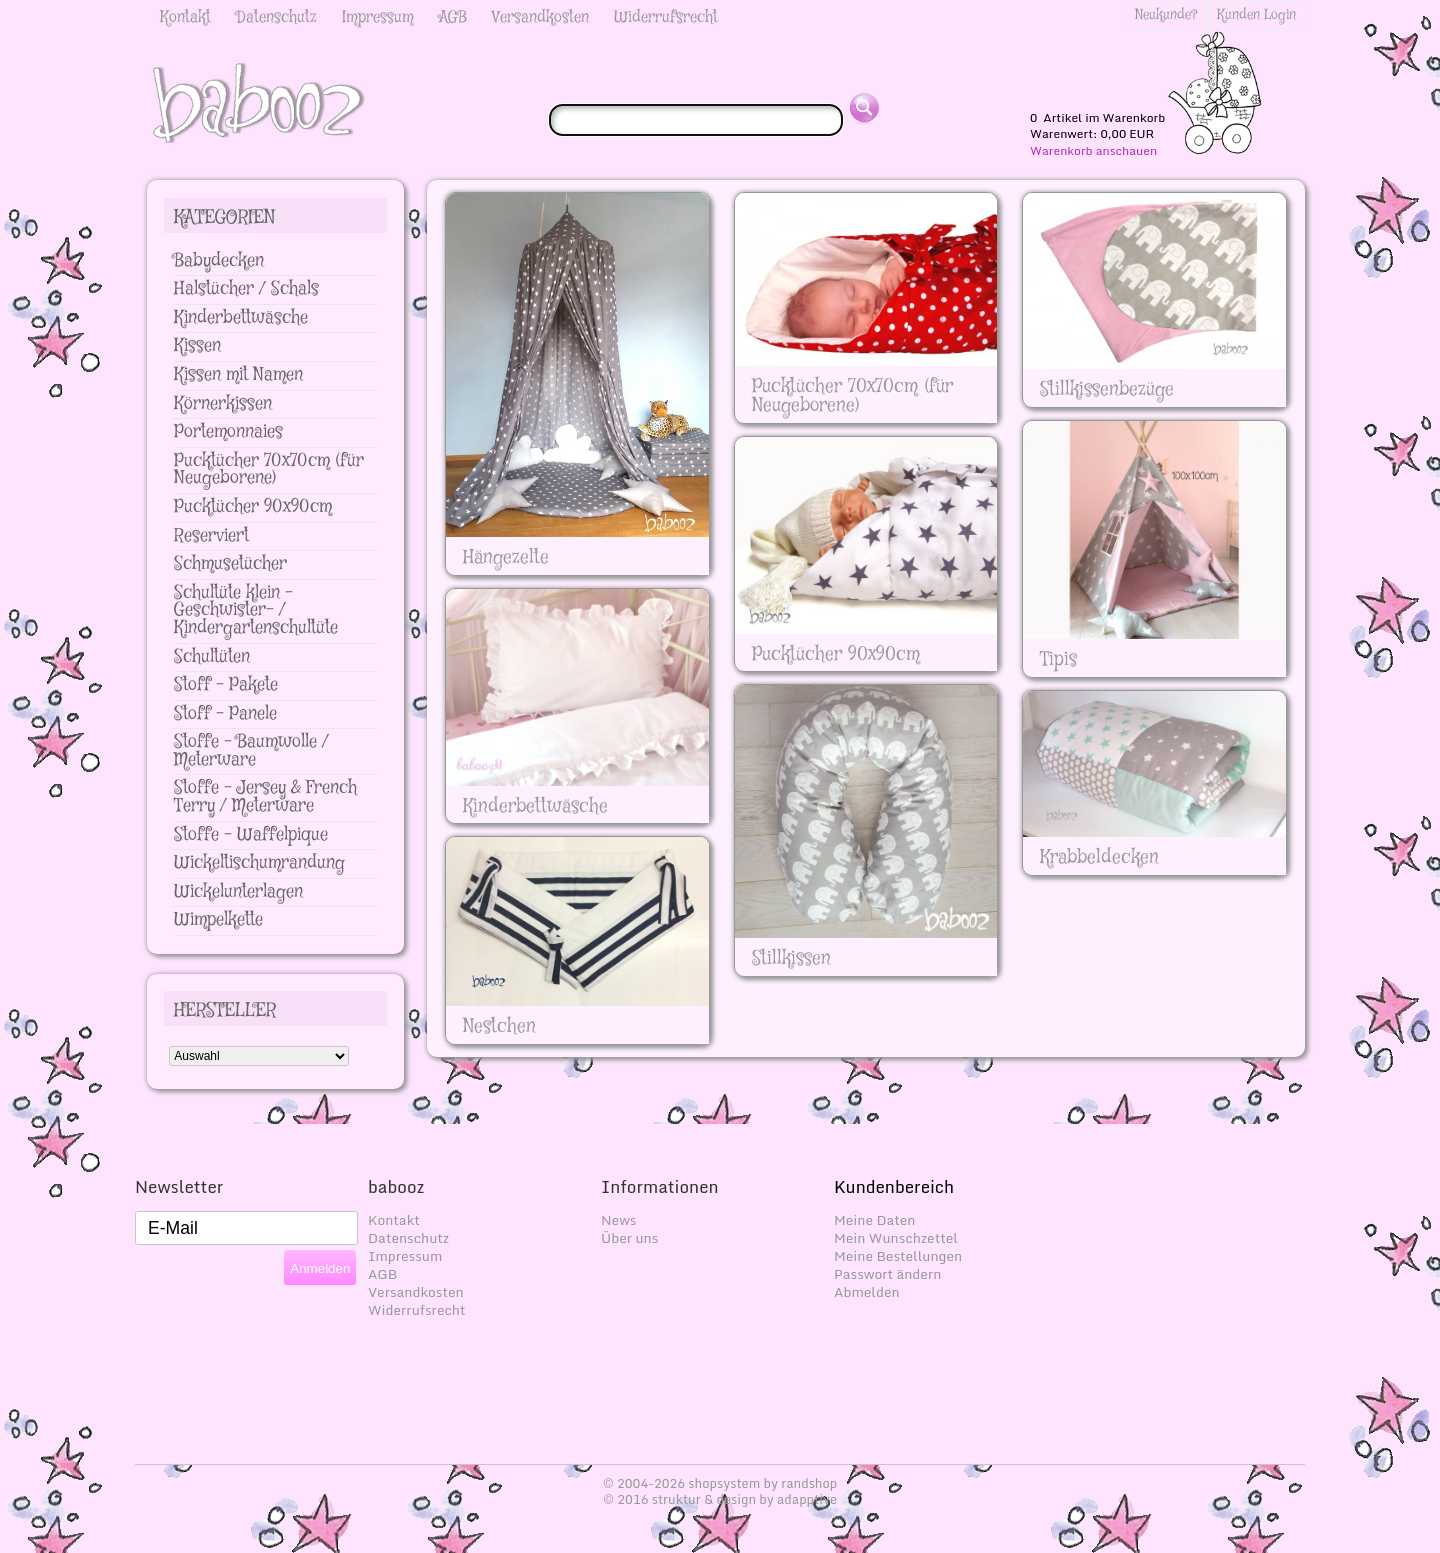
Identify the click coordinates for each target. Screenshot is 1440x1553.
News (618, 1220)
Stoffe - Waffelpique (251, 835)
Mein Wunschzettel (896, 1238)
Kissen (197, 346)
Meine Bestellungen (898, 1256)
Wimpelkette (218, 920)
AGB (453, 17)
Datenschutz (276, 17)
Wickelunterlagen (238, 892)
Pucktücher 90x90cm (253, 507)
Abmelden (867, 1292)
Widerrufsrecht (666, 17)
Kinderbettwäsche (241, 318)
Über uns (629, 1238)
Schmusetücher (230, 564)
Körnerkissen (223, 404)
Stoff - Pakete (226, 685)
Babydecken (219, 261)
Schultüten (212, 657)
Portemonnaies (228, 432)
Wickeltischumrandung (259, 863)
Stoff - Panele (225, 714)
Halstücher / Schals (246, 289)
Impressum (378, 17)
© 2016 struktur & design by (720, 1499)
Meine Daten (875, 1220)
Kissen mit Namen (238, 375)
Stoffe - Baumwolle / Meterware (251, 751)
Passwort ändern (887, 1274)
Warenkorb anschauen (1093, 151)
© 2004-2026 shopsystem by (720, 1483)
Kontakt (185, 17)
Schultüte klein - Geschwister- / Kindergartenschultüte (256, 610)
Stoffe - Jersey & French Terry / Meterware (265, 797)
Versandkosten (540, 17)
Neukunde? (1166, 15)
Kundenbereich (894, 1186)
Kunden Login (1256, 15)
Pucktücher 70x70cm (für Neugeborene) (269, 470)
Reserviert (211, 536)
